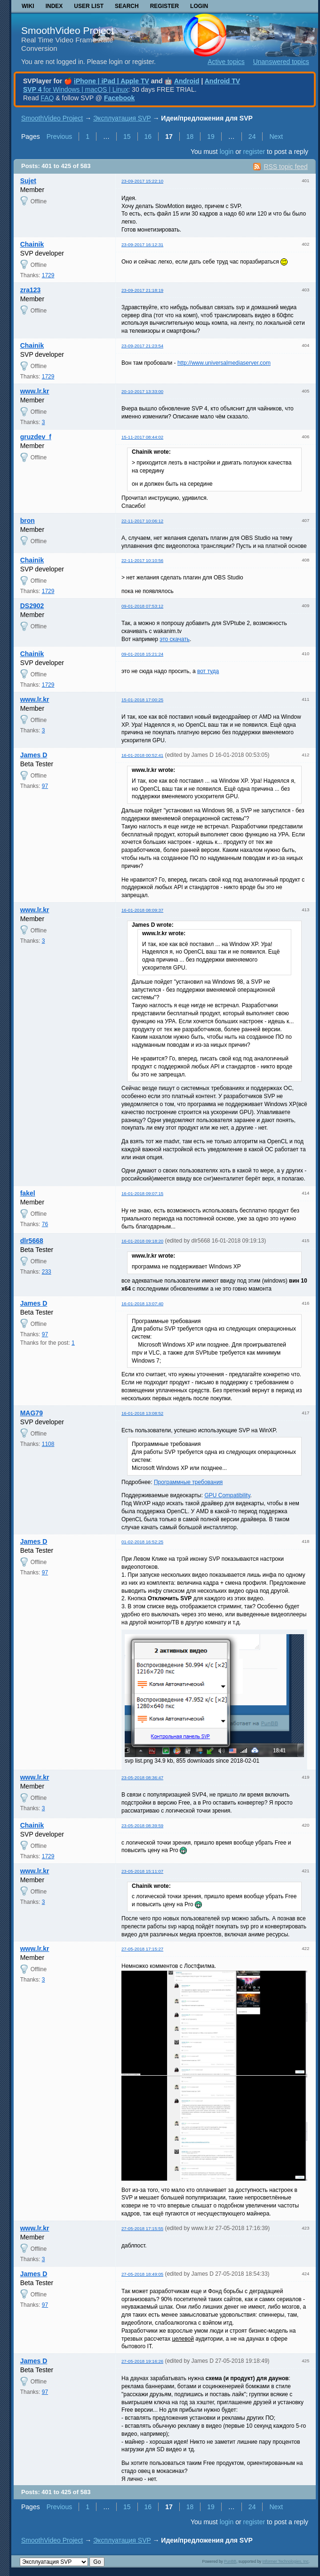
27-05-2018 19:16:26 (142, 2361)
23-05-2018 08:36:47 (142, 1777)
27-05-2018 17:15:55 (142, 2228)
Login (199, 6)
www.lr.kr (34, 391)
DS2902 (32, 606)
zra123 (30, 290)
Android (187, 81)
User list (89, 6)
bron (27, 520)
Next (276, 136)
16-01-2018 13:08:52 (142, 1413)
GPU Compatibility (227, 1495)
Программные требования (188, 1482)
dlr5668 (31, 1240)
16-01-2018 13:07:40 (142, 1303)
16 (148, 136)
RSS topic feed (285, 166)
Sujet (28, 181)
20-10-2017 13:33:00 (142, 391)
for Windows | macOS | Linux (75, 89)
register (254, 151)
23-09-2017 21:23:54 (142, 345)
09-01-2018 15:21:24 (142, 654)
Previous (59, 136)
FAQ (47, 98)
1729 (48, 275)
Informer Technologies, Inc (286, 2561)
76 (45, 1224)
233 (46, 1271)
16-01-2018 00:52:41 (142, 755)
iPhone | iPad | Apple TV (111, 81)
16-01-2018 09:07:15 (142, 1193)
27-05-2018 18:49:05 (142, 2274)
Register (164, 6)
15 (127, 136)
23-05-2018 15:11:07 (142, 1871)
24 (252, 136)
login (227, 151)
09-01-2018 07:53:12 (142, 606)
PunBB (230, 2561)
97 (45, 786)
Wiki (28, 6)
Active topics (226, 61)
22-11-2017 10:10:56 (142, 560)
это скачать (175, 639)
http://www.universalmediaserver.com (224, 363)
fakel (27, 1193)
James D (34, 755)
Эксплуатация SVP (122, 118)
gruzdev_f (35, 437)
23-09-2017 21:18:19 (142, 290)
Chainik (32, 244)
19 (211, 136)
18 (190, 136)
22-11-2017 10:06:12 (142, 520)
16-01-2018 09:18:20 (142, 1241)
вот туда (208, 671)
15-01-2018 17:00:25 (142, 699)
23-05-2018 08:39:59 (142, 1825)
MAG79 (31, 1413)
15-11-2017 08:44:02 (142, 437)
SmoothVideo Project (67, 30)
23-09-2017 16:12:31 (142, 244)
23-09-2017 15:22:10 (142, 181)
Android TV (222, 81)
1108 (48, 1444)
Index (54, 6)
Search (127, 6)
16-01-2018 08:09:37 (142, 910)
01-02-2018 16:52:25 (142, 1541)
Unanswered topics (281, 61)
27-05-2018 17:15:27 (142, 1948)
